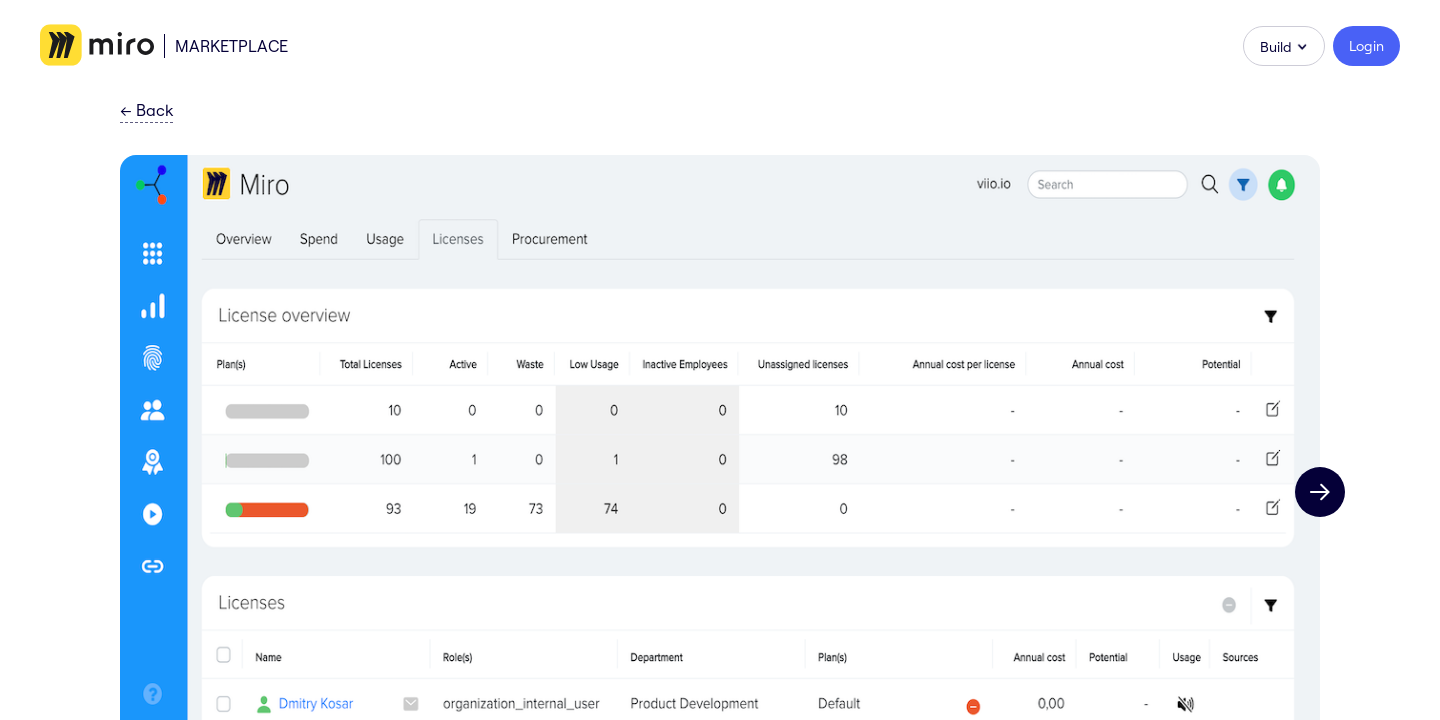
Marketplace (231, 46)
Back (146, 111)
